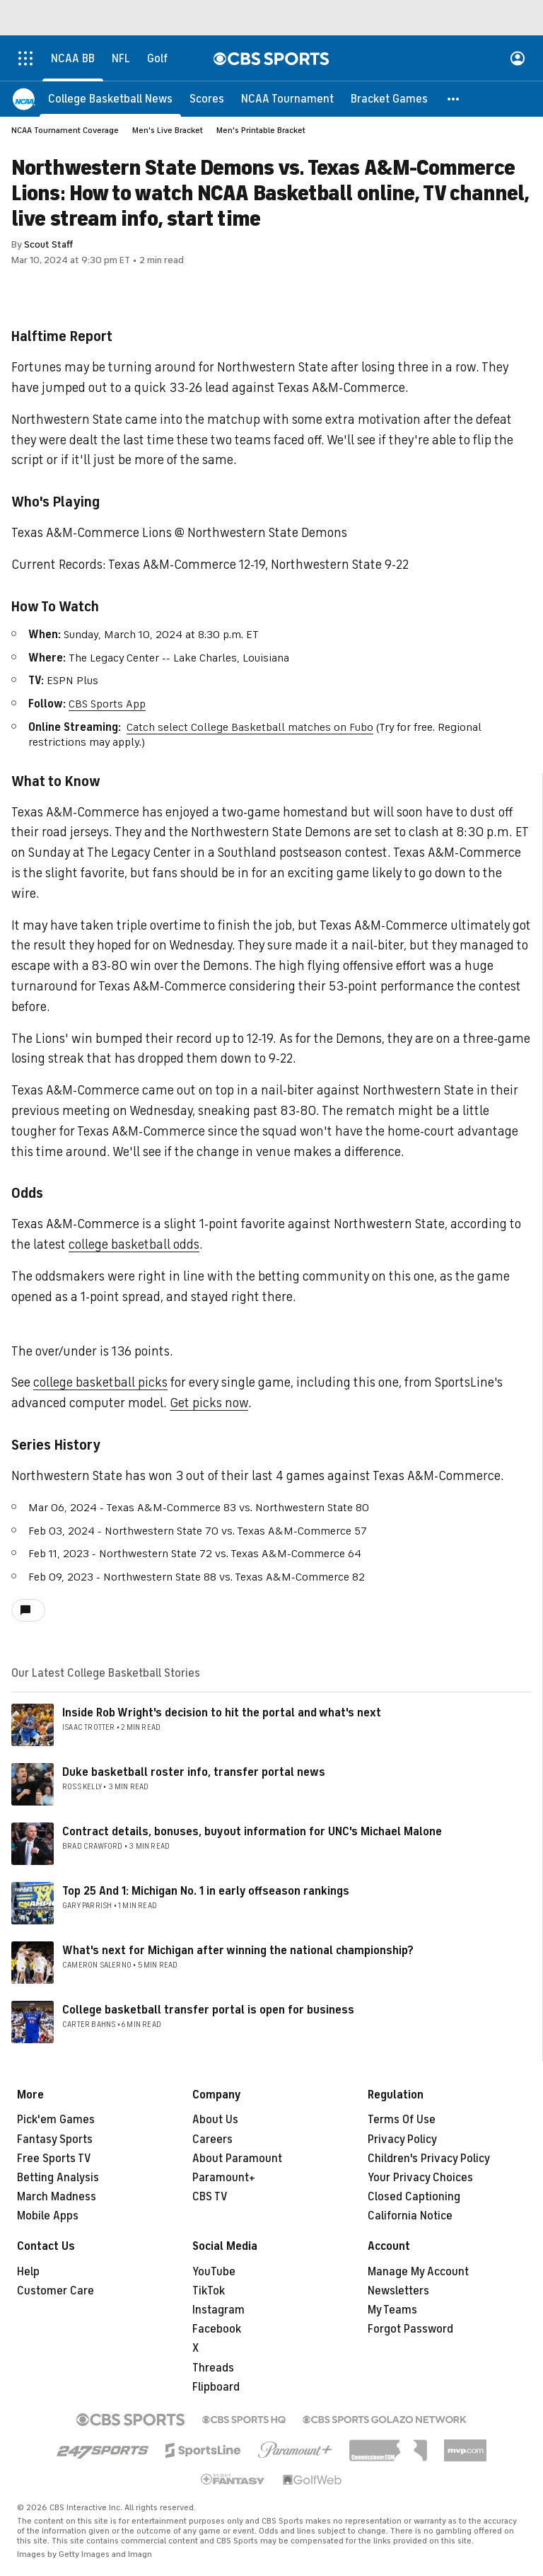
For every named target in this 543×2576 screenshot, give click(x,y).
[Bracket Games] (389, 99)
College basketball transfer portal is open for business (208, 2010)
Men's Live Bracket (167, 130)
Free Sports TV (54, 2159)
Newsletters (398, 2291)
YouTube (213, 2272)
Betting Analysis (58, 2178)
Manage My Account (418, 2272)
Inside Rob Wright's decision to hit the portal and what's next (221, 1713)
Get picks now (209, 1403)
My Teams (392, 2310)
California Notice (410, 2216)
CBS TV (210, 2197)
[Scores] (207, 99)
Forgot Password (410, 2329)
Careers (212, 2139)
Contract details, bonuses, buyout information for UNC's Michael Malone (252, 1832)
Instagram (218, 2310)
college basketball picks (100, 1382)
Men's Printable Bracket (260, 130)
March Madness (56, 2197)
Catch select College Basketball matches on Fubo (250, 727)
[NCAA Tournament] (287, 99)
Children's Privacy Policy (429, 2159)
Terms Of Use (402, 2120)
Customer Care (55, 2291)
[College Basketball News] (110, 99)
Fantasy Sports (55, 2139)
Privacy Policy (402, 2139)
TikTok (208, 2291)
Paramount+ (223, 2178)
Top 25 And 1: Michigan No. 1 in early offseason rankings (205, 1891)
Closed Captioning (414, 2197)
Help (28, 2272)
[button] (454, 99)
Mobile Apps (47, 2216)
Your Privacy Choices (420, 2178)
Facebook (216, 2329)
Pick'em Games (56, 2120)
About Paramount (237, 2159)
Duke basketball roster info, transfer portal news (193, 1772)
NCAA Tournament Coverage (65, 130)
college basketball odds (134, 1244)
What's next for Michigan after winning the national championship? (238, 1950)
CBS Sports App (107, 704)
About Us (215, 2120)
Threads (213, 2368)
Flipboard (216, 2387)
